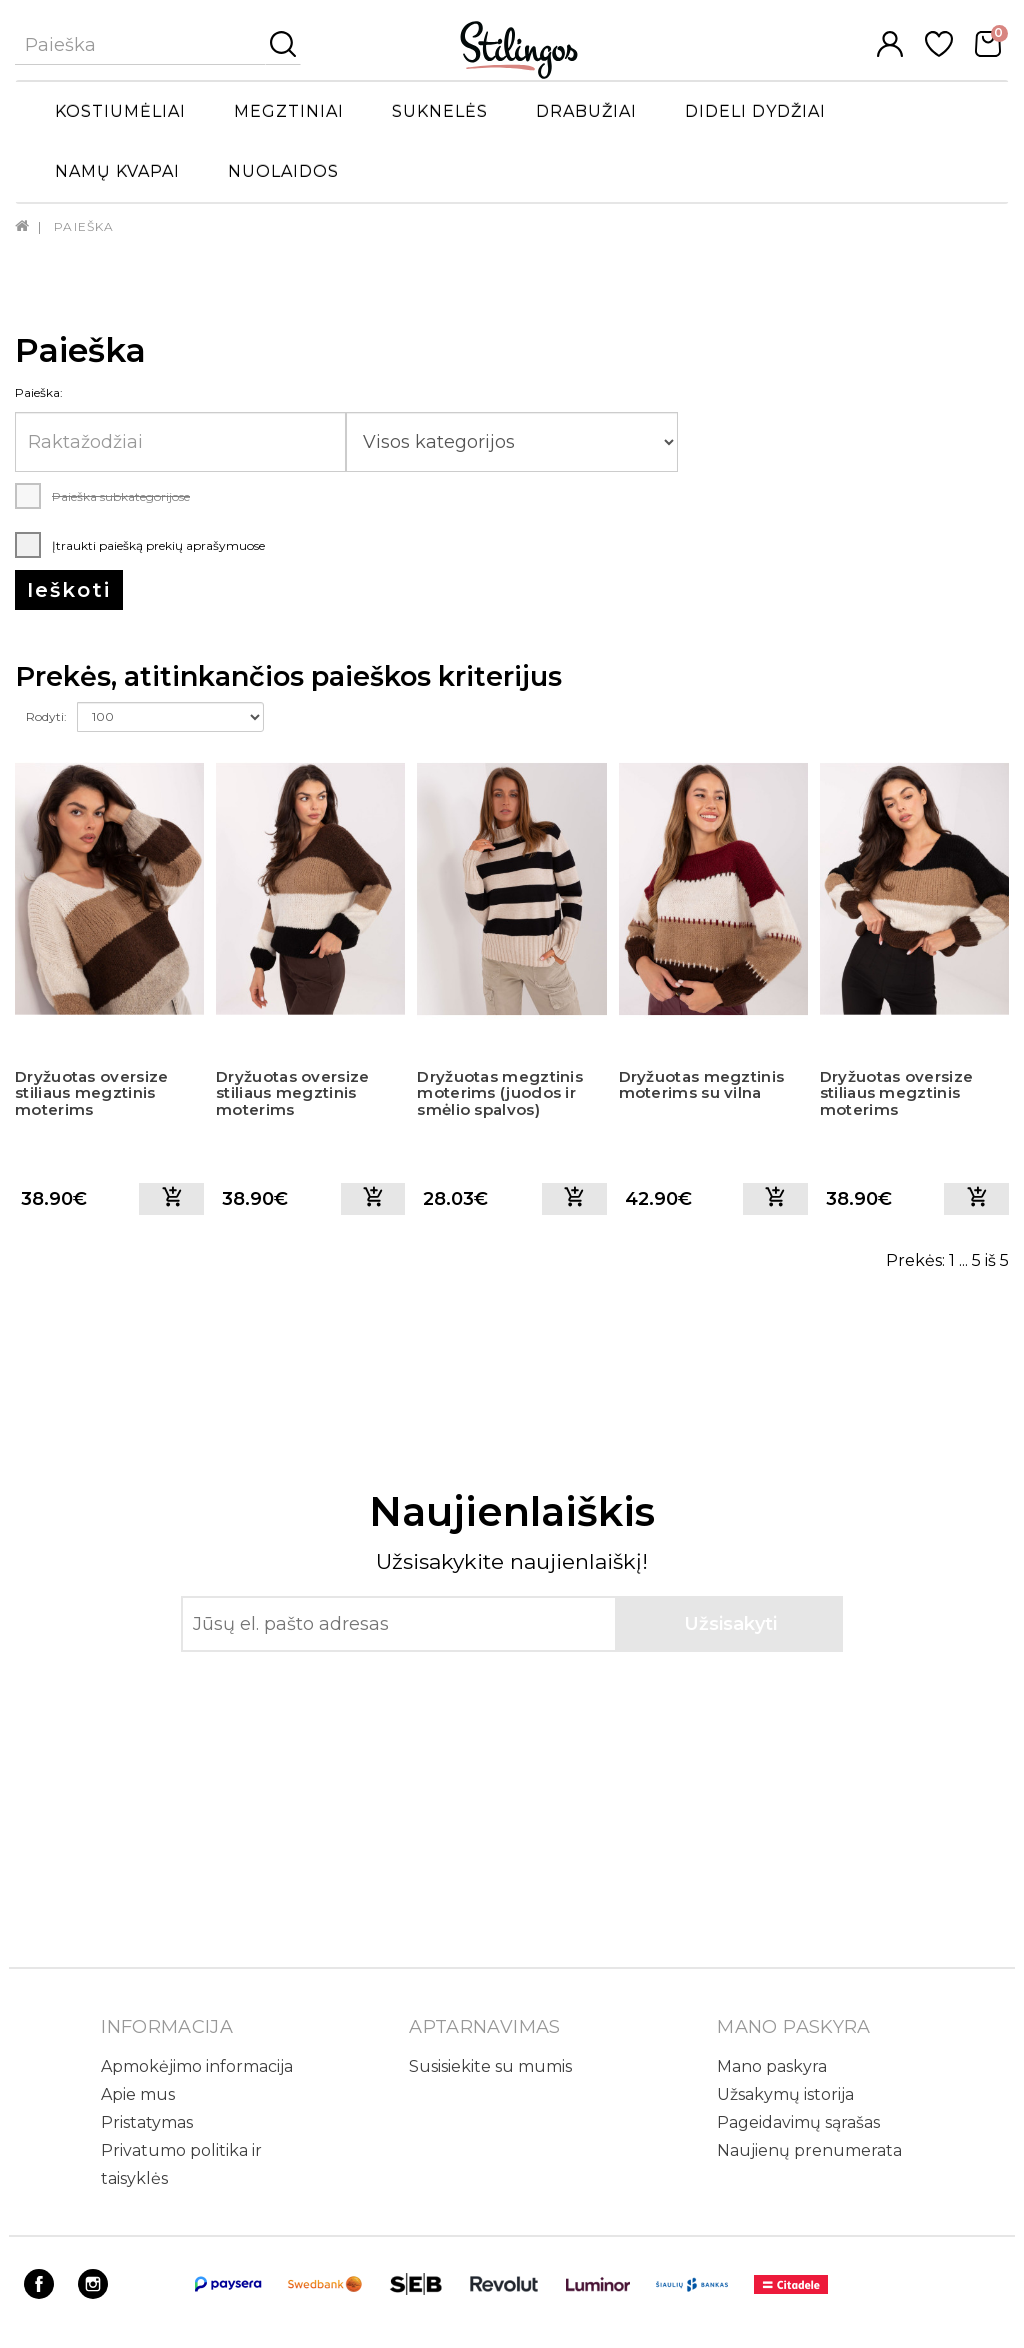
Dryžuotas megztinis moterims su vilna (702, 1085)
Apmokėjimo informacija (197, 2066)
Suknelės (440, 111)
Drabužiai (586, 111)
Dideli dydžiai (755, 111)
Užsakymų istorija (785, 2094)
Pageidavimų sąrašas (798, 2122)
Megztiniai (289, 111)
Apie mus (138, 2094)
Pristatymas (147, 2122)
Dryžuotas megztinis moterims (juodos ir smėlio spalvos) (500, 1093)
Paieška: (39, 392)
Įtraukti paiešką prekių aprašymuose (140, 545)
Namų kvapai (117, 171)
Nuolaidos (283, 171)
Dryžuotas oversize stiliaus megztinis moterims (91, 1093)
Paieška (84, 226)
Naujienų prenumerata (809, 2150)
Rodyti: (46, 716)
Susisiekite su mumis (490, 2066)
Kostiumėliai (120, 111)
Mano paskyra (772, 2066)
